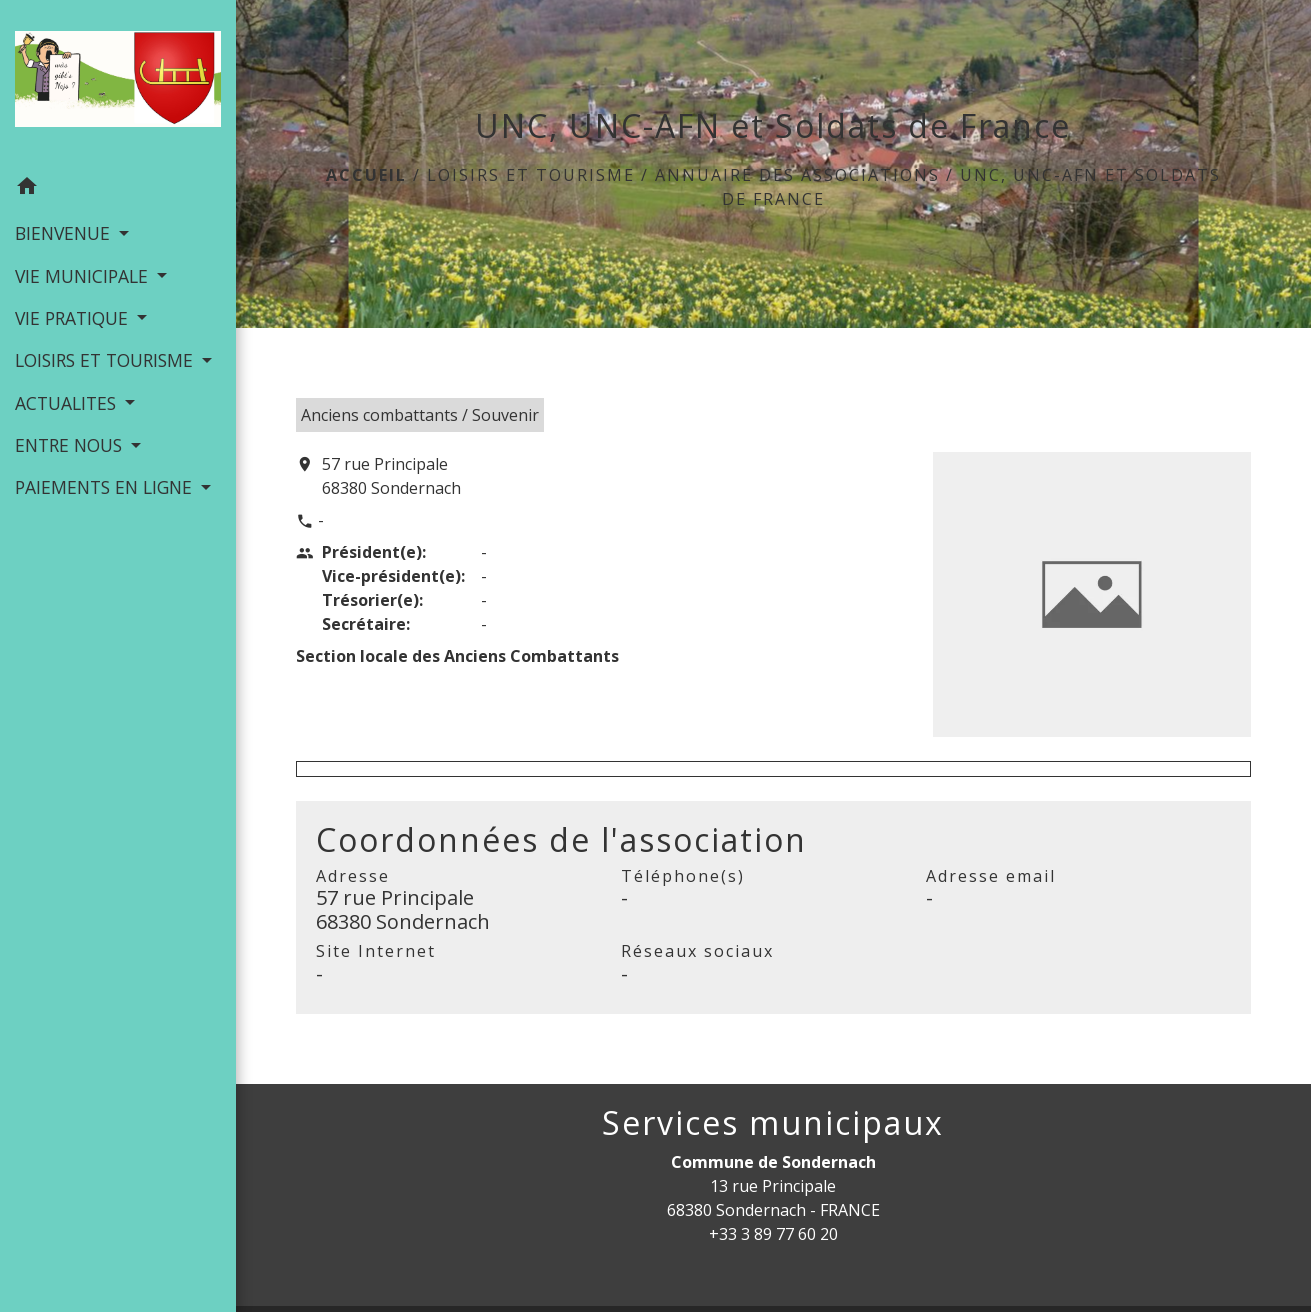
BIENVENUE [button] (65, 233)
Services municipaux (773, 1123)
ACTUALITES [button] (68, 403)
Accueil (366, 175)
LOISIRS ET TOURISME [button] (106, 360)
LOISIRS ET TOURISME (531, 175)
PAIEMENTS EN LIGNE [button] (106, 487)
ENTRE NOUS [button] (71, 445)
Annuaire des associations (797, 175)
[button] (118, 189)
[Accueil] (118, 82)
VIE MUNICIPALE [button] (84, 276)
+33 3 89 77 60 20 (773, 1234)
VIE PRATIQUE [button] (74, 318)
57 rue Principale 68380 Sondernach (391, 476)
